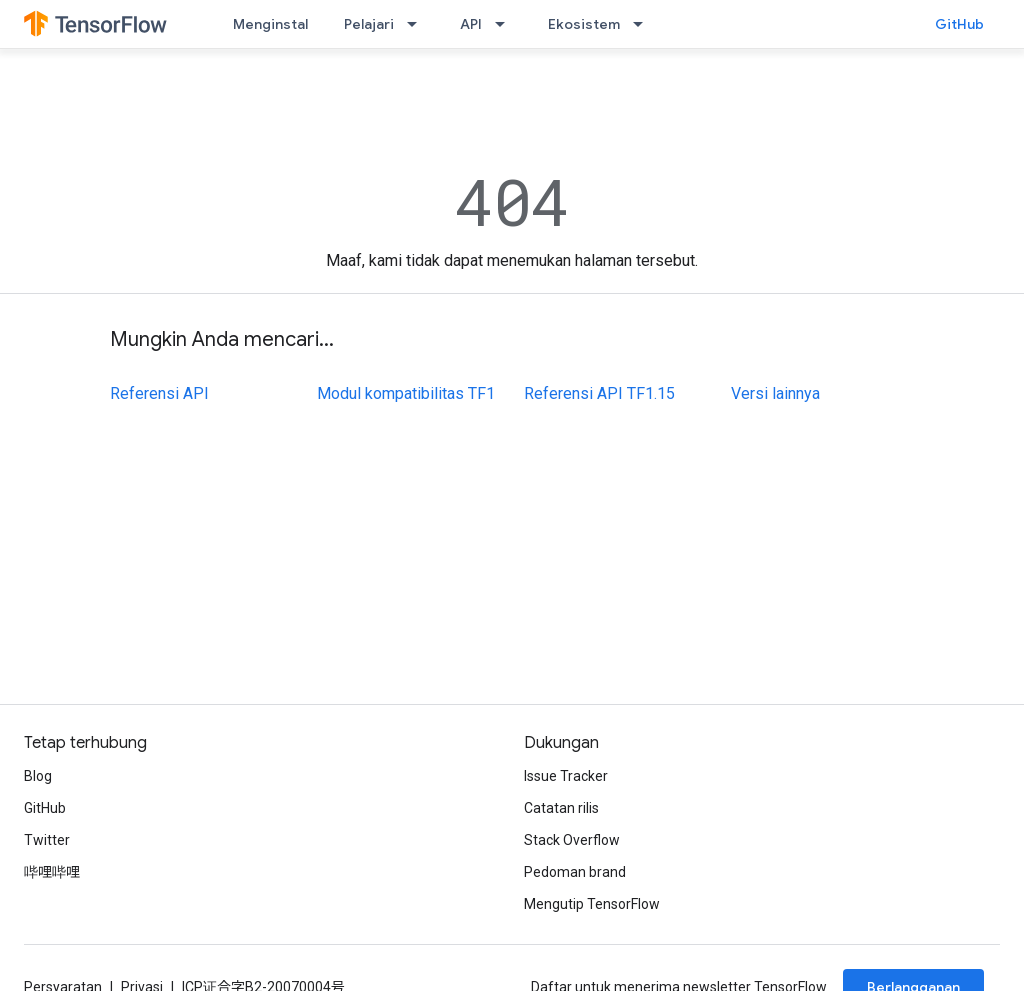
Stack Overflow (572, 840)
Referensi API (159, 393)
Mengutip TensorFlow (592, 904)
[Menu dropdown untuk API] (506, 24)
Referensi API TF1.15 (599, 393)
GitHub (959, 24)
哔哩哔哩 (52, 872)
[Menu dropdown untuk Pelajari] (418, 24)
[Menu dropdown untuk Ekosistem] (644, 24)
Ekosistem (584, 24)
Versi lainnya (775, 393)
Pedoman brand (575, 872)
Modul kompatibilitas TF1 (406, 393)
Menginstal (270, 24)
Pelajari (369, 24)
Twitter (47, 840)
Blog (38, 776)
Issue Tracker (566, 776)
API (471, 24)
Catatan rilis (561, 808)
